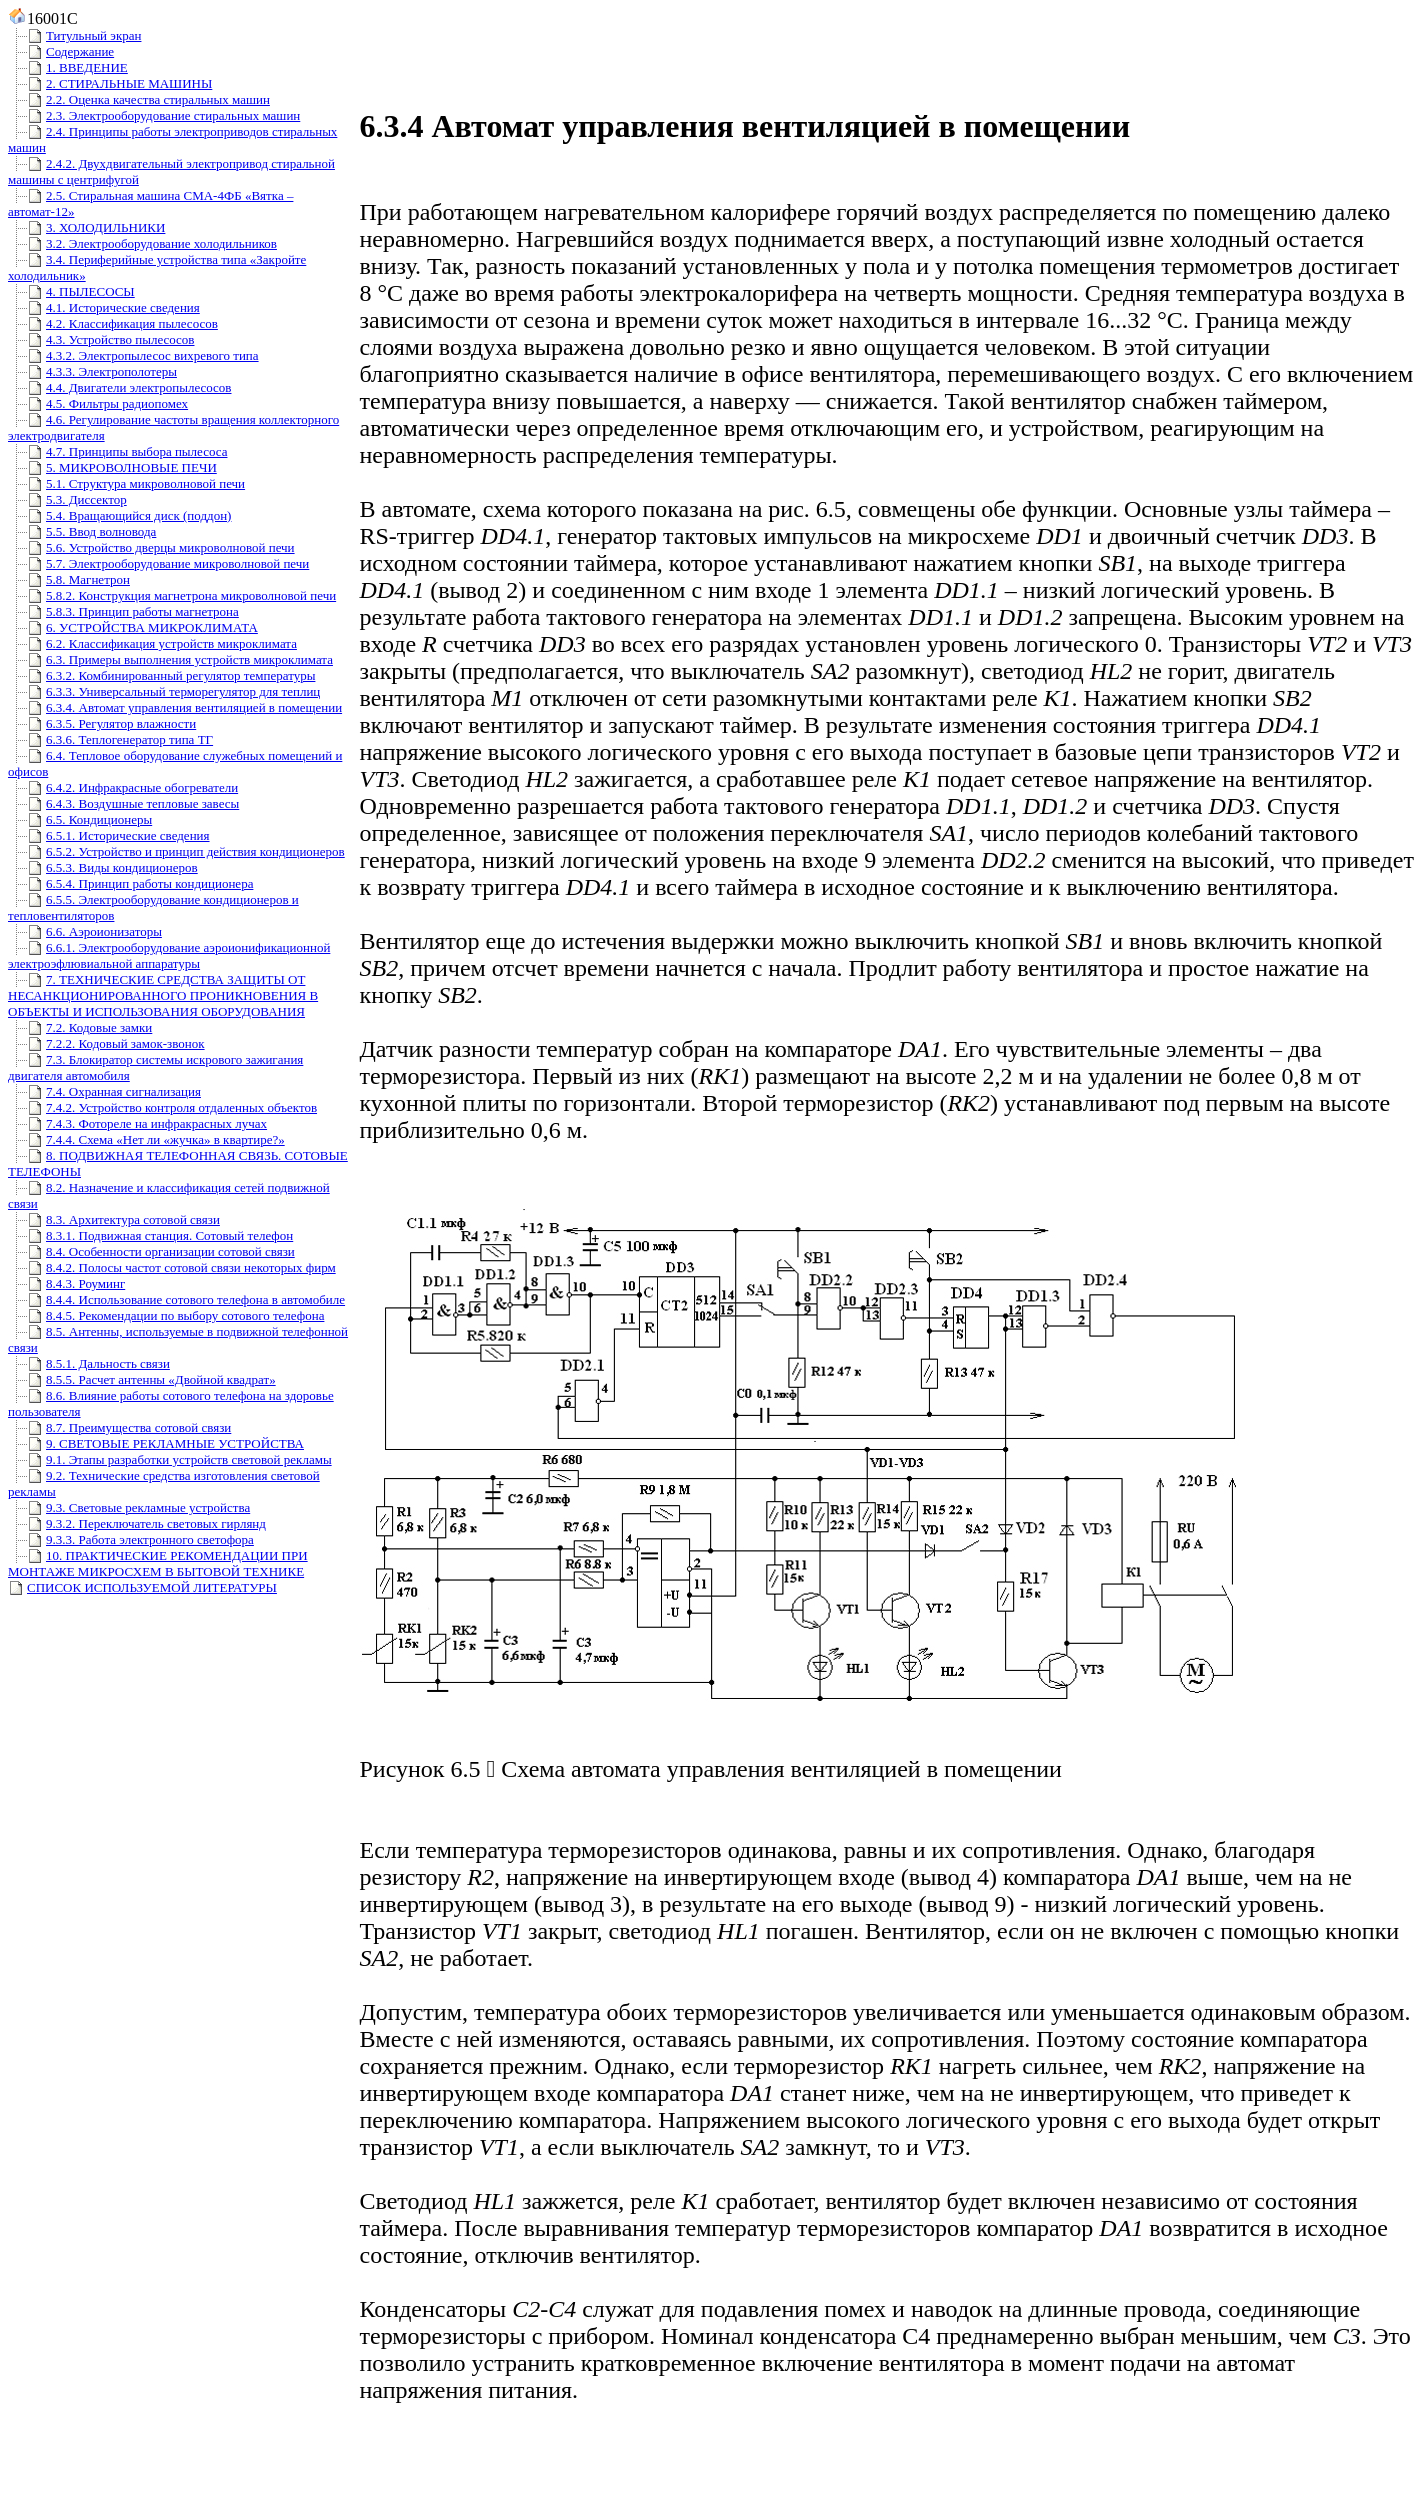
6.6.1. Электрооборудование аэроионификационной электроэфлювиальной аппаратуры (169, 955)
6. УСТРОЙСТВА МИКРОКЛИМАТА (133, 627)
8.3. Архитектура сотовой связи (114, 1219)
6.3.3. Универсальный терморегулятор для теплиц (164, 691)
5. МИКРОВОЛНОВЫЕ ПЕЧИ (112, 467)
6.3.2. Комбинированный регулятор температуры (161, 675)
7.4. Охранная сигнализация (104, 1091)
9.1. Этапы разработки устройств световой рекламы (170, 1459)
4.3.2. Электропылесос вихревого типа (133, 355)
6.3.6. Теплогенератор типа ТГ (110, 739)
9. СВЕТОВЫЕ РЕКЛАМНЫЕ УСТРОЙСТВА (156, 1443)
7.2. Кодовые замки (80, 1027)
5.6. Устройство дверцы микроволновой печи (151, 547)
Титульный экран (74, 35)
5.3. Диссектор (67, 499)
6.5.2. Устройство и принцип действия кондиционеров (176, 851)
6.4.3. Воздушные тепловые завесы (123, 803)
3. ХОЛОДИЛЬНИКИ (86, 227)
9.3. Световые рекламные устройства (129, 1507)
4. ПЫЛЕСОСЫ (71, 291)
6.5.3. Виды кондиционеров (103, 867)
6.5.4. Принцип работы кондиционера (130, 883)
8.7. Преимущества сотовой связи (119, 1427)
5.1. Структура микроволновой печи (126, 483)
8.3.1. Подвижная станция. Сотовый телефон (150, 1235)
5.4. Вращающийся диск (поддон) (119, 515)
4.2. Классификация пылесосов (113, 323)
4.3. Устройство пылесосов (101, 339)
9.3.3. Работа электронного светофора (131, 1539)
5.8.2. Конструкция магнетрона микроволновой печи (172, 595)
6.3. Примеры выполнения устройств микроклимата (170, 659)
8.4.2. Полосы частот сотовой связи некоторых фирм (172, 1267)
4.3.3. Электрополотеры (92, 371)
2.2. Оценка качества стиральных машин (139, 99)
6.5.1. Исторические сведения (109, 835)
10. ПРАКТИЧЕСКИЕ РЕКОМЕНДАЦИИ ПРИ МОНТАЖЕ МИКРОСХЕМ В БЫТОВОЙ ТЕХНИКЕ (158, 1563)
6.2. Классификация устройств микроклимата (152, 643)
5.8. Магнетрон (69, 579)
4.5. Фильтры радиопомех (98, 403)
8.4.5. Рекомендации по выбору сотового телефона (166, 1315)
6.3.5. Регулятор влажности (102, 723)
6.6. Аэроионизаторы (85, 931)
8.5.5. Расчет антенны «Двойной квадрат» (142, 1379)
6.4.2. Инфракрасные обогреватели (123, 787)
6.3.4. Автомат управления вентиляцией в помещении (175, 707)
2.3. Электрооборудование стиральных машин (154, 115)
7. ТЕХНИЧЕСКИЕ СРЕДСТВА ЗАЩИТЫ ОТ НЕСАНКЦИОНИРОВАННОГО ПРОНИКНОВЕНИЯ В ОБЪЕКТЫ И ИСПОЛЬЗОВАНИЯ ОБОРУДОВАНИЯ (163, 995)
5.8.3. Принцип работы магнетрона (123, 611)
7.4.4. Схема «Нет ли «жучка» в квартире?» (146, 1139)
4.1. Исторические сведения (104, 307)
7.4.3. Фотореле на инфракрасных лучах (137, 1123)
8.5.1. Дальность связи (89, 1363)
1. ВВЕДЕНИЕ (68, 67)
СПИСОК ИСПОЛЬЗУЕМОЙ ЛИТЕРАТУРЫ (142, 1587)
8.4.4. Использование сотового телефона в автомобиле (176, 1299)
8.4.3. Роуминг (66, 1283)
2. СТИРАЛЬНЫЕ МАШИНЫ (110, 83)
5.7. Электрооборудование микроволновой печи (158, 563)
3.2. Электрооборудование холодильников (142, 243)
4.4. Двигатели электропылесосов (120, 387)
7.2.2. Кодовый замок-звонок (106, 1043)
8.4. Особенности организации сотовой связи (151, 1251)
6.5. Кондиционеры (80, 819)
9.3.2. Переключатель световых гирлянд (137, 1523)
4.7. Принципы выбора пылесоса (117, 451)
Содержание (61, 51)
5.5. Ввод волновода (82, 531)
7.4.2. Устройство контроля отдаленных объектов (162, 1107)
